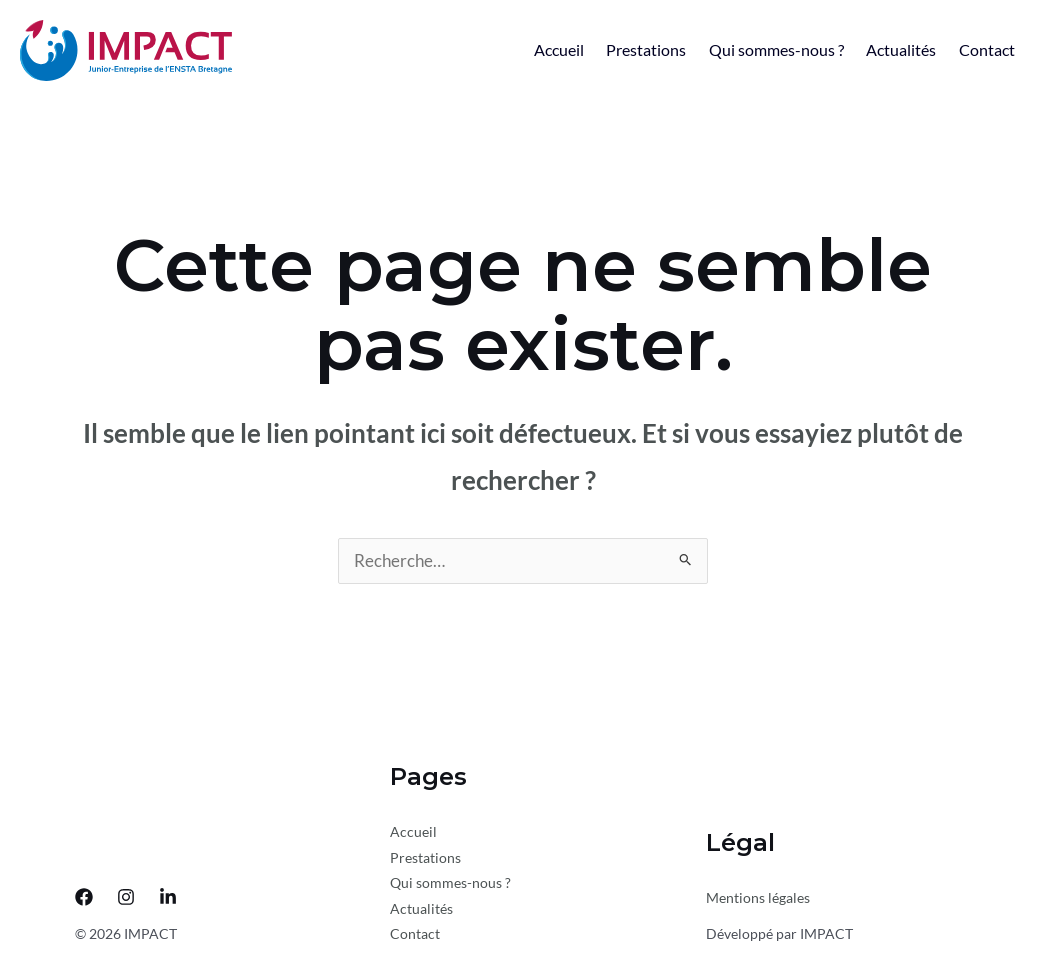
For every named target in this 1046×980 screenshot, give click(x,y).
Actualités (890, 49)
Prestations (620, 49)
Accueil (525, 49)
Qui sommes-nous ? (757, 49)
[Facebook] (84, 900)
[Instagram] (126, 900)
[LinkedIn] (168, 900)
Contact (983, 49)
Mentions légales (758, 900)
